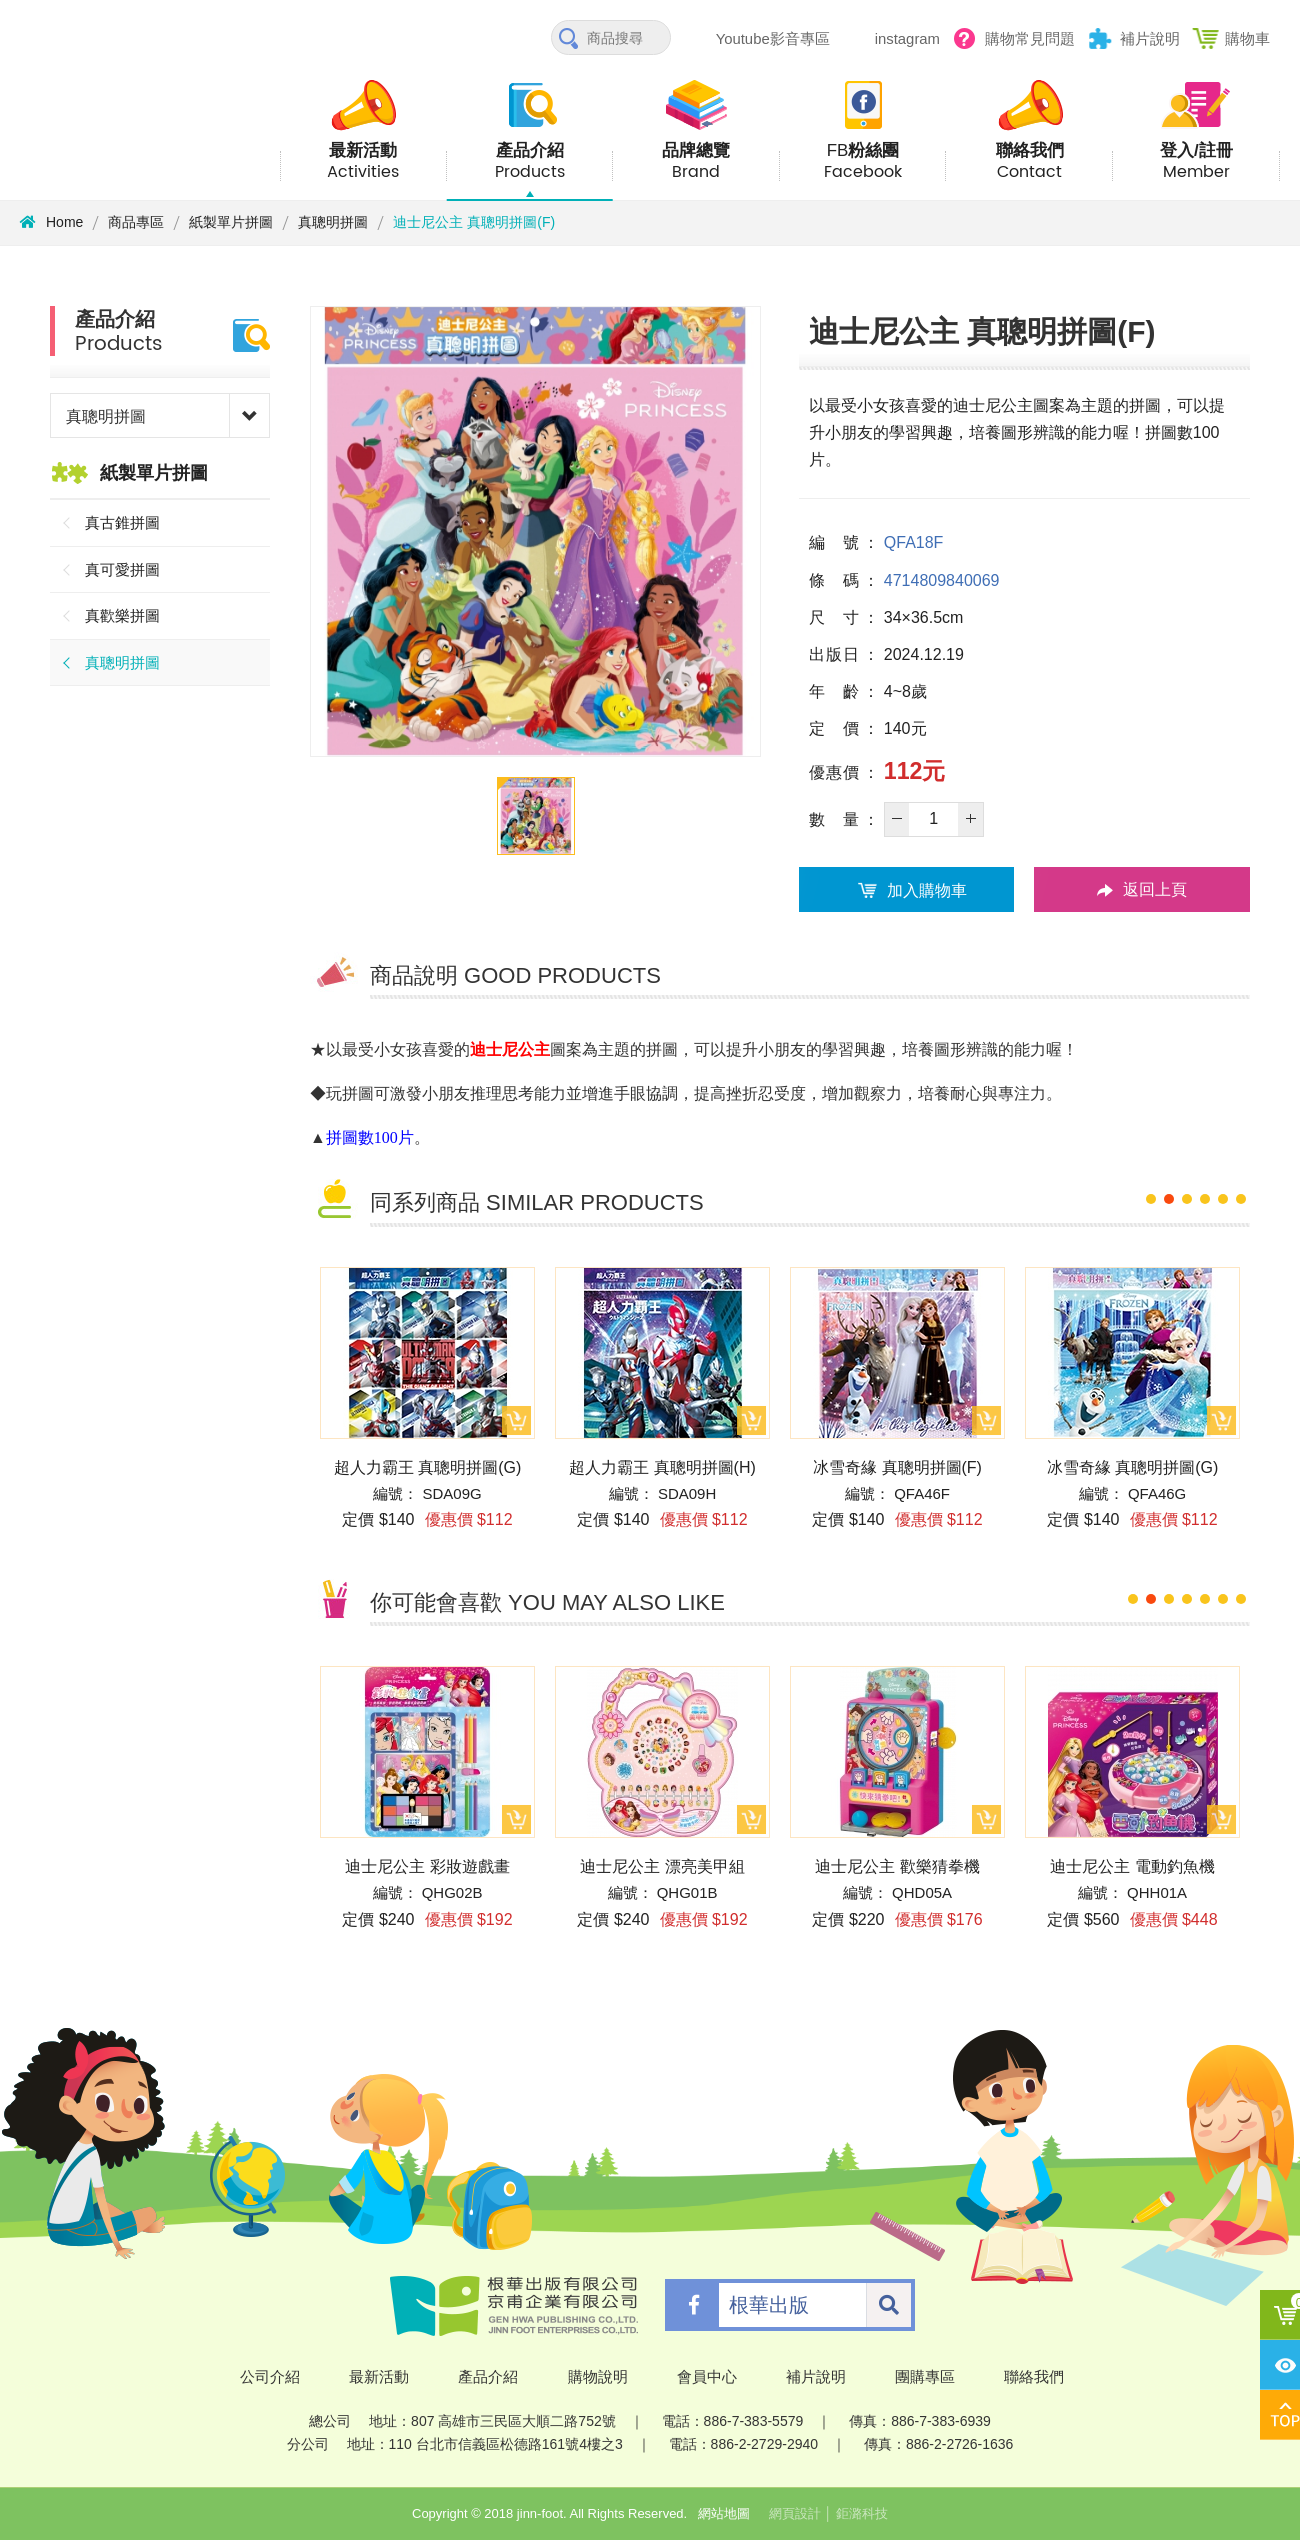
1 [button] (1151, 1199)
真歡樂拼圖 (122, 615)
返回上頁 (1142, 890)
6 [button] (1241, 1199)
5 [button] (1223, 1199)
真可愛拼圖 (122, 569)
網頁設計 (795, 2513)
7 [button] (1241, 1599)
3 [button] (1187, 1199)
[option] (535, 531)
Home (51, 222)
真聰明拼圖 (333, 222)
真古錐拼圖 (122, 522)
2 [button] (1169, 1199)
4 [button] (1205, 1199)
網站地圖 (724, 2513)
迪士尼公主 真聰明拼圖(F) (474, 222)
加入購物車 (907, 890)
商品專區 (136, 222)
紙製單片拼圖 (231, 222)
